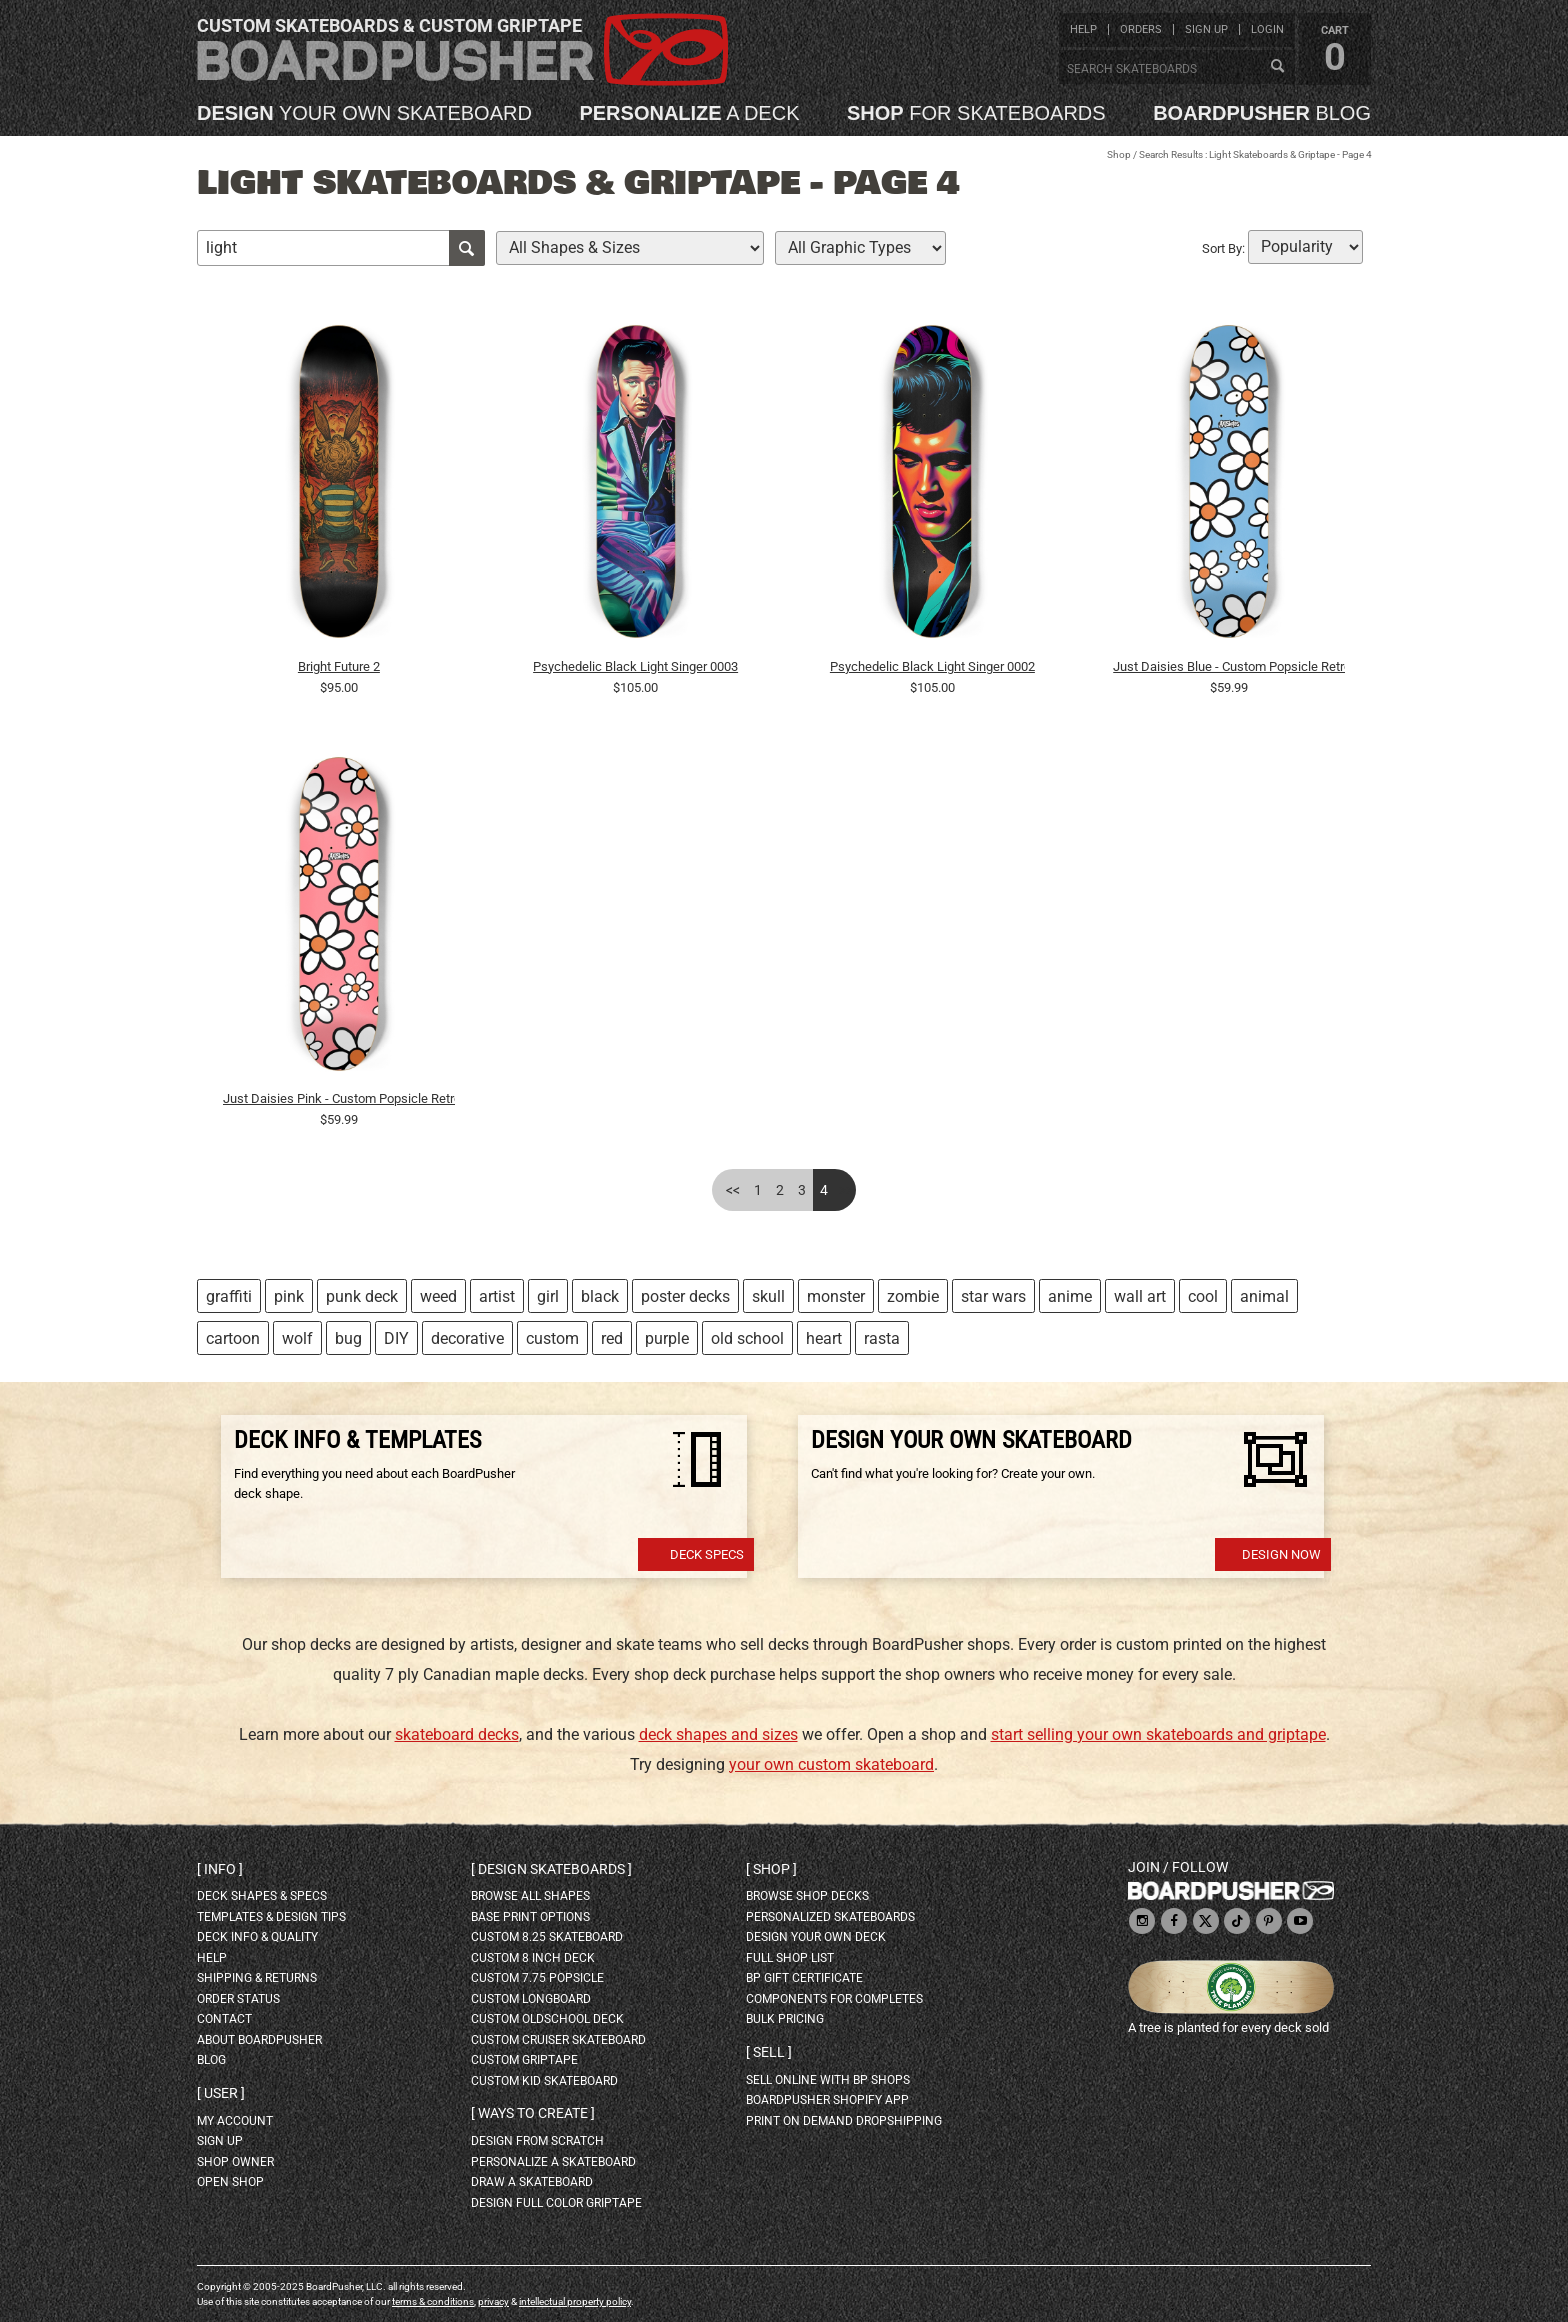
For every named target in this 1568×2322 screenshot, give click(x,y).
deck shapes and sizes (718, 1734)
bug (348, 1338)
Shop (1119, 154)
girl (548, 1296)
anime (1070, 1296)
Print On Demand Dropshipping (844, 2121)
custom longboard (531, 1999)
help (1083, 29)
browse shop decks (807, 1896)
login (1267, 29)
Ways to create (533, 2113)
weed (438, 1296)
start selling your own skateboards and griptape (1158, 1734)
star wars (993, 1296)
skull (768, 1296)
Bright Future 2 (339, 666)
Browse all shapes (530, 1896)
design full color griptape (556, 2203)
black (600, 1296)
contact (224, 2019)
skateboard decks (457, 1734)
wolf (297, 1338)
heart (824, 1338)
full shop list (790, 1958)
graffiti (229, 1296)
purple (667, 1338)
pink (289, 1296)
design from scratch (537, 2141)
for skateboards (976, 113)
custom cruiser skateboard (558, 2040)
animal (1264, 1296)
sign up (1206, 29)
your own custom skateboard (831, 1764)
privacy (493, 2301)
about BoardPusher (259, 2040)
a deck (689, 113)
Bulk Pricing (785, 2019)
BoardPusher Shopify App (827, 2100)
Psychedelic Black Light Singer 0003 (635, 666)
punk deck (362, 1296)
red (612, 1338)
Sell (769, 2052)
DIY (396, 1338)
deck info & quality (257, 1937)
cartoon (233, 1338)
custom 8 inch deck (533, 1958)
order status (238, 1999)
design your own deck (816, 1937)
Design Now (1281, 1554)
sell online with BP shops (828, 2080)
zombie (913, 1296)
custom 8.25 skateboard (547, 1937)
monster (836, 1296)
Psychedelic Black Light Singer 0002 (932, 666)
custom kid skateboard (544, 2081)
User (221, 2093)
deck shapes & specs (262, 1896)
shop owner (235, 2162)
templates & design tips (271, 1917)
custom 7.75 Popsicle (537, 1978)
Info (220, 1869)
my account (235, 2121)
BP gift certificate (804, 1978)
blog (1262, 113)
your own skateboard (364, 113)
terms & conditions (433, 2301)
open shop (230, 2182)
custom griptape (524, 2060)
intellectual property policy (575, 2301)
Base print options (530, 1917)
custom (552, 1338)
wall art (1140, 1296)
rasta (882, 1338)
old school (747, 1338)
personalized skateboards (830, 1917)
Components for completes (834, 1999)
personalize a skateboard (553, 2162)
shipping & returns (257, 1978)
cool (1203, 1296)
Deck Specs (707, 1554)
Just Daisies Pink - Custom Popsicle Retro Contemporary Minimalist (339, 1098)
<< (733, 1190)
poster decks (685, 1296)
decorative (467, 1338)
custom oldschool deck (547, 2019)
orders (1141, 29)
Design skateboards (551, 1869)
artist (497, 1296)
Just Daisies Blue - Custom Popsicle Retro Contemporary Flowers (1229, 666)
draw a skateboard (532, 2182)
